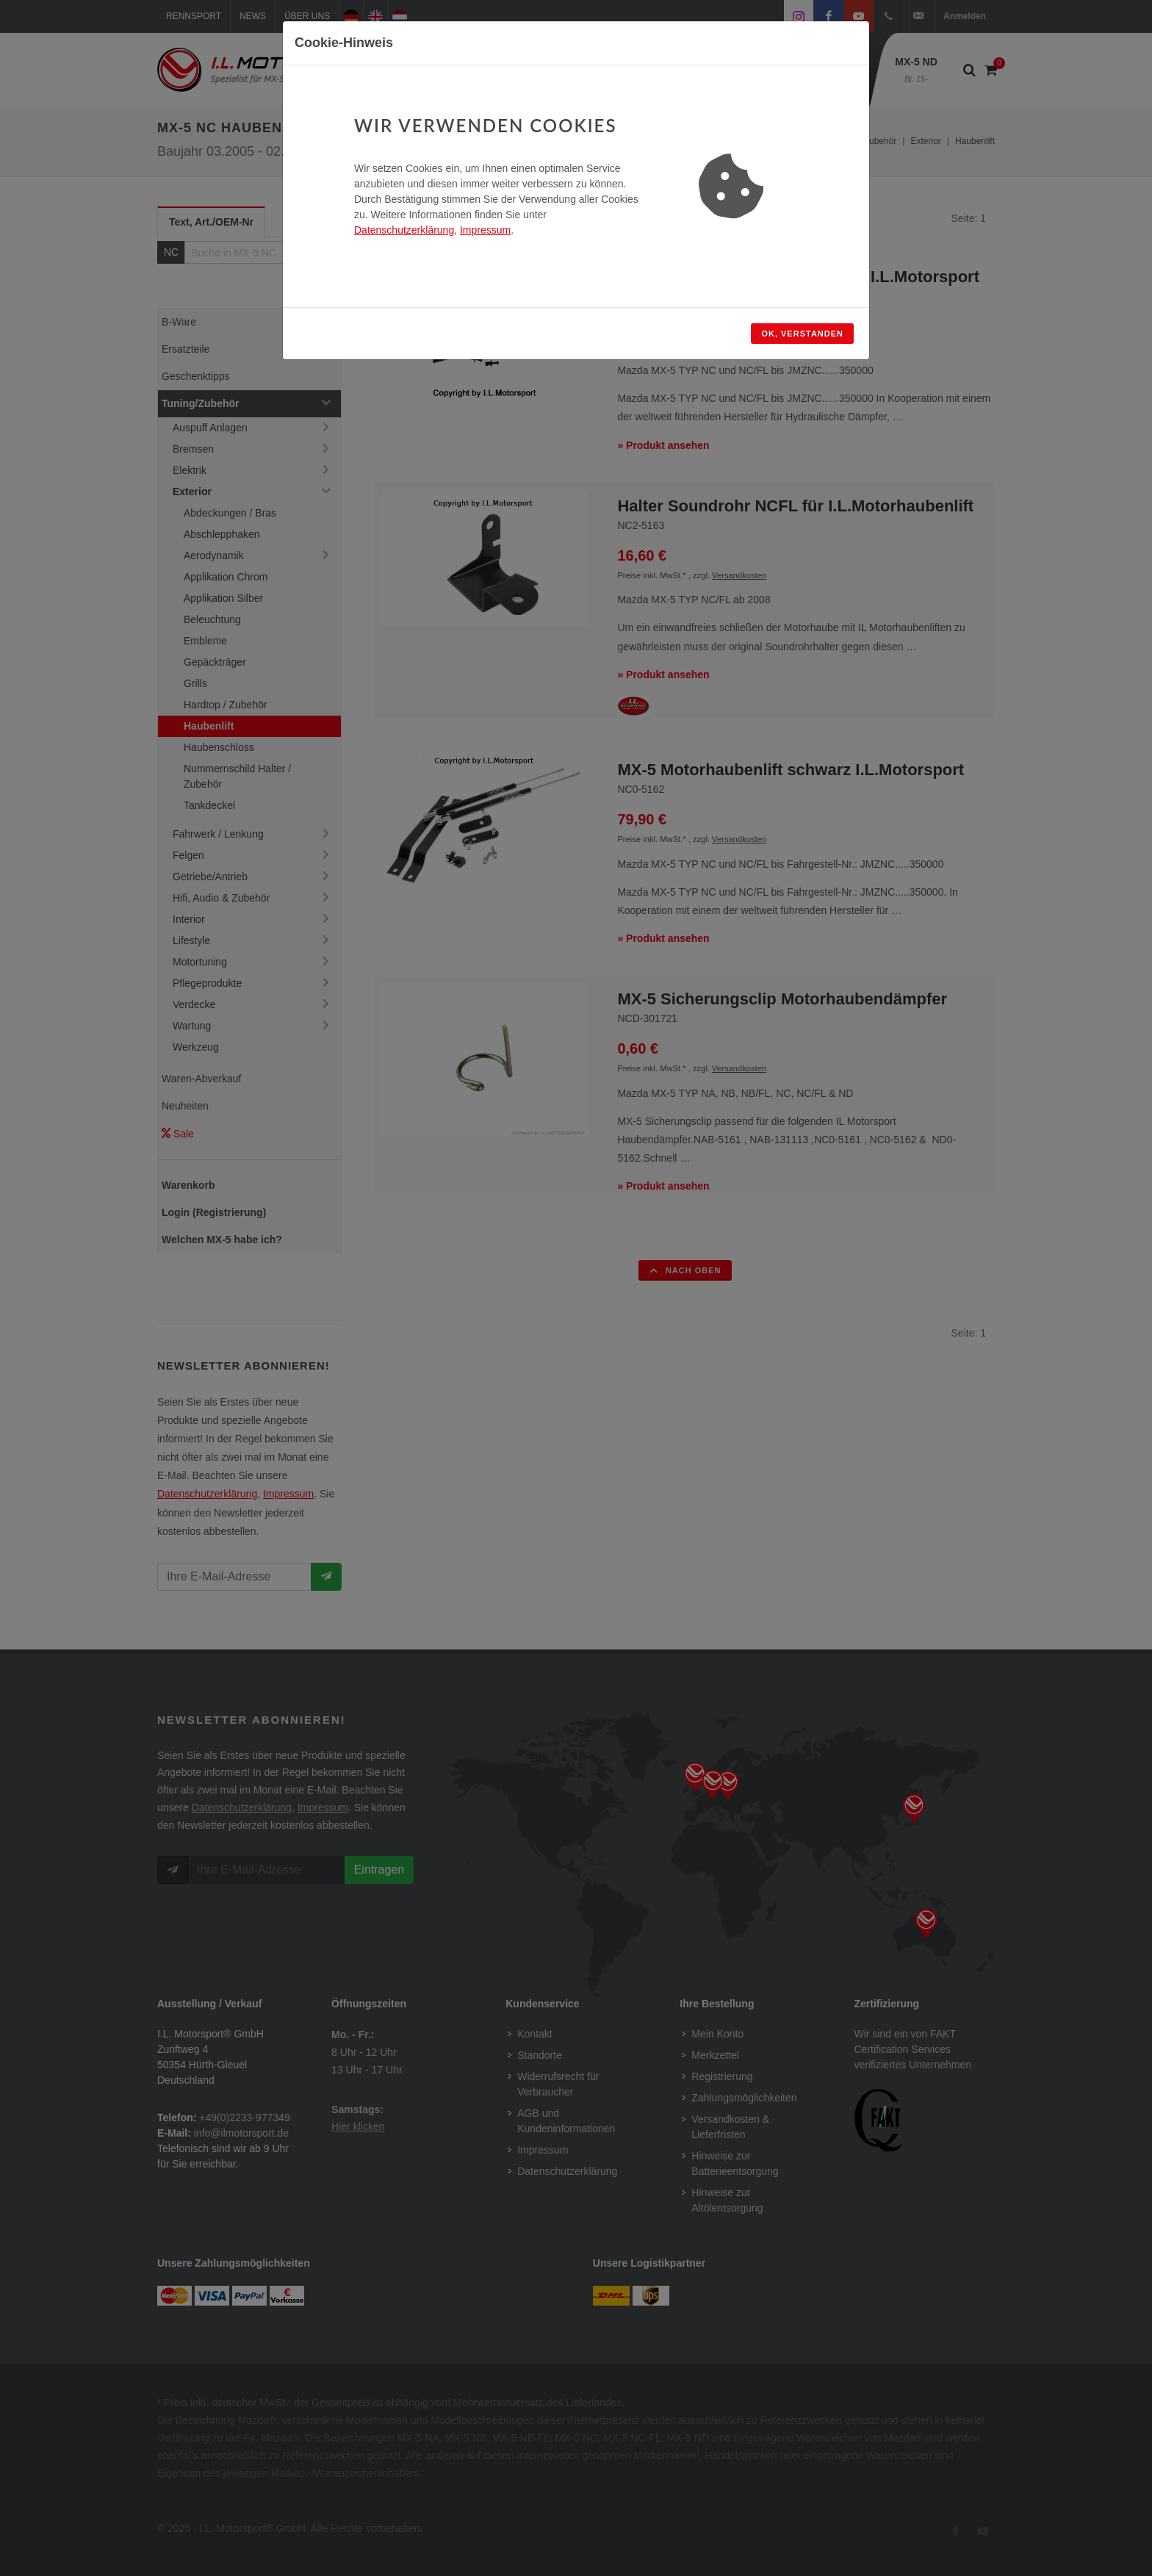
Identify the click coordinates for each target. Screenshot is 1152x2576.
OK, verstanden (802, 333)
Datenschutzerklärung (404, 230)
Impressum (485, 230)
